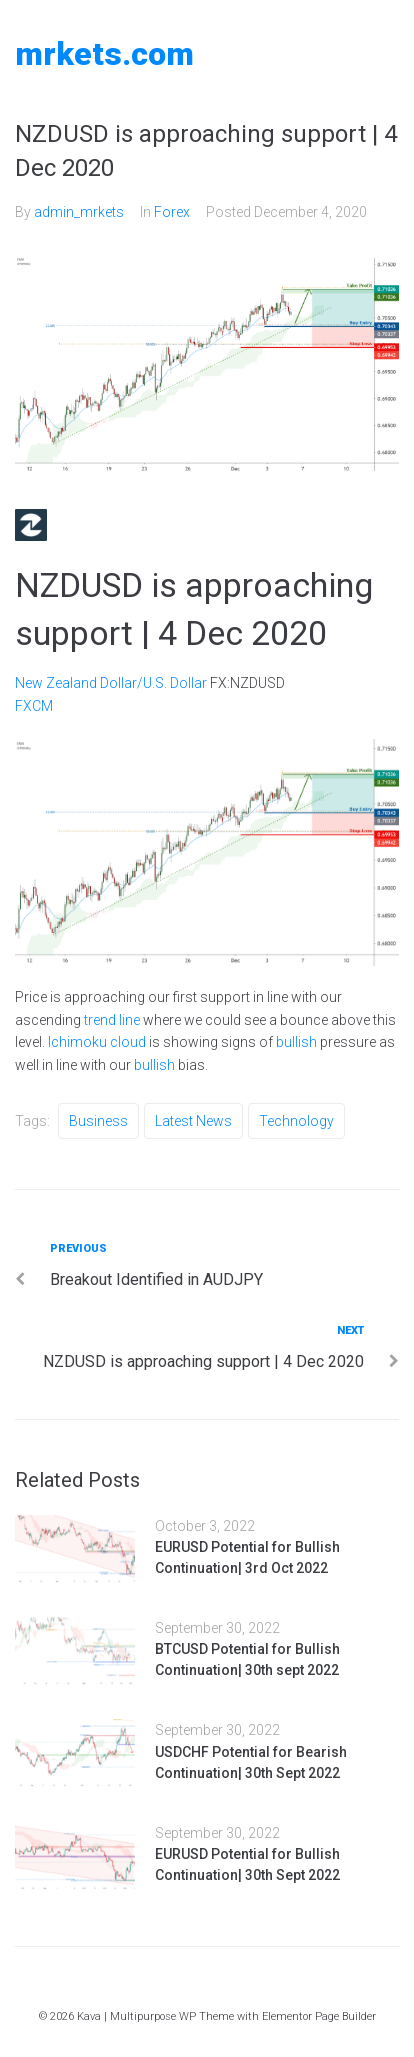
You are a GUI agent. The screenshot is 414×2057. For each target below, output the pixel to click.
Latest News (193, 1121)
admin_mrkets (79, 212)
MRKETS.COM (104, 54)
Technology (296, 1121)
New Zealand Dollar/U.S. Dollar (111, 683)
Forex (172, 212)
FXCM (34, 706)
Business (98, 1121)
